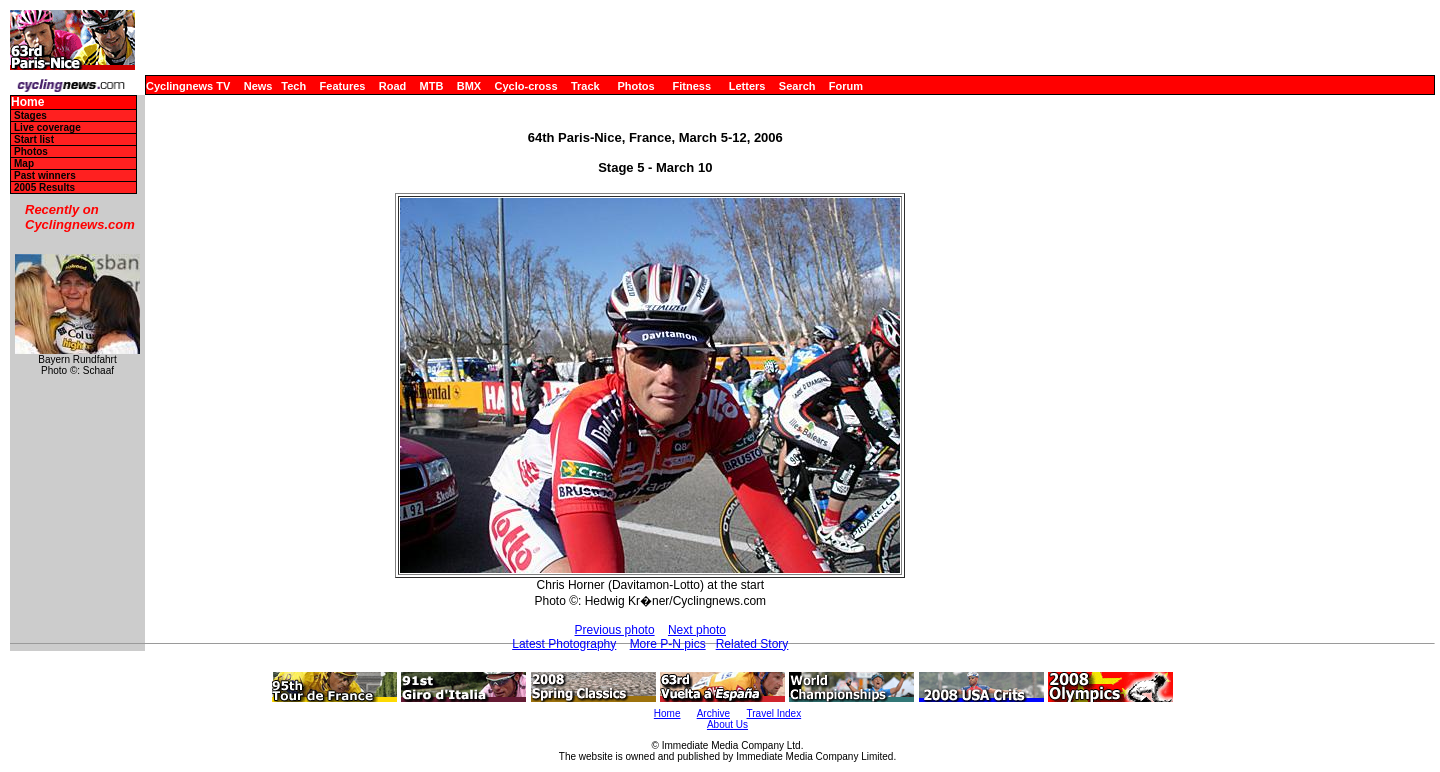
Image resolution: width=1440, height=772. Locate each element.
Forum (846, 86)
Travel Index (774, 713)
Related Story (752, 644)
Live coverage (47, 127)
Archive (713, 713)
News (258, 86)
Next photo (697, 630)
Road (393, 86)
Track (585, 86)
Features (343, 86)
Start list (34, 139)
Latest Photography (564, 644)
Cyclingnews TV (188, 86)
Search (797, 86)
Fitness (691, 86)
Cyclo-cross (526, 86)
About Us (727, 724)
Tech (293, 86)
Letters (747, 86)
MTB (432, 86)
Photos (635, 86)
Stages (30, 115)
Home (27, 102)
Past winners (45, 175)
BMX (469, 86)
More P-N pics (668, 644)
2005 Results (44, 187)
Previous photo (615, 630)
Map (24, 163)
